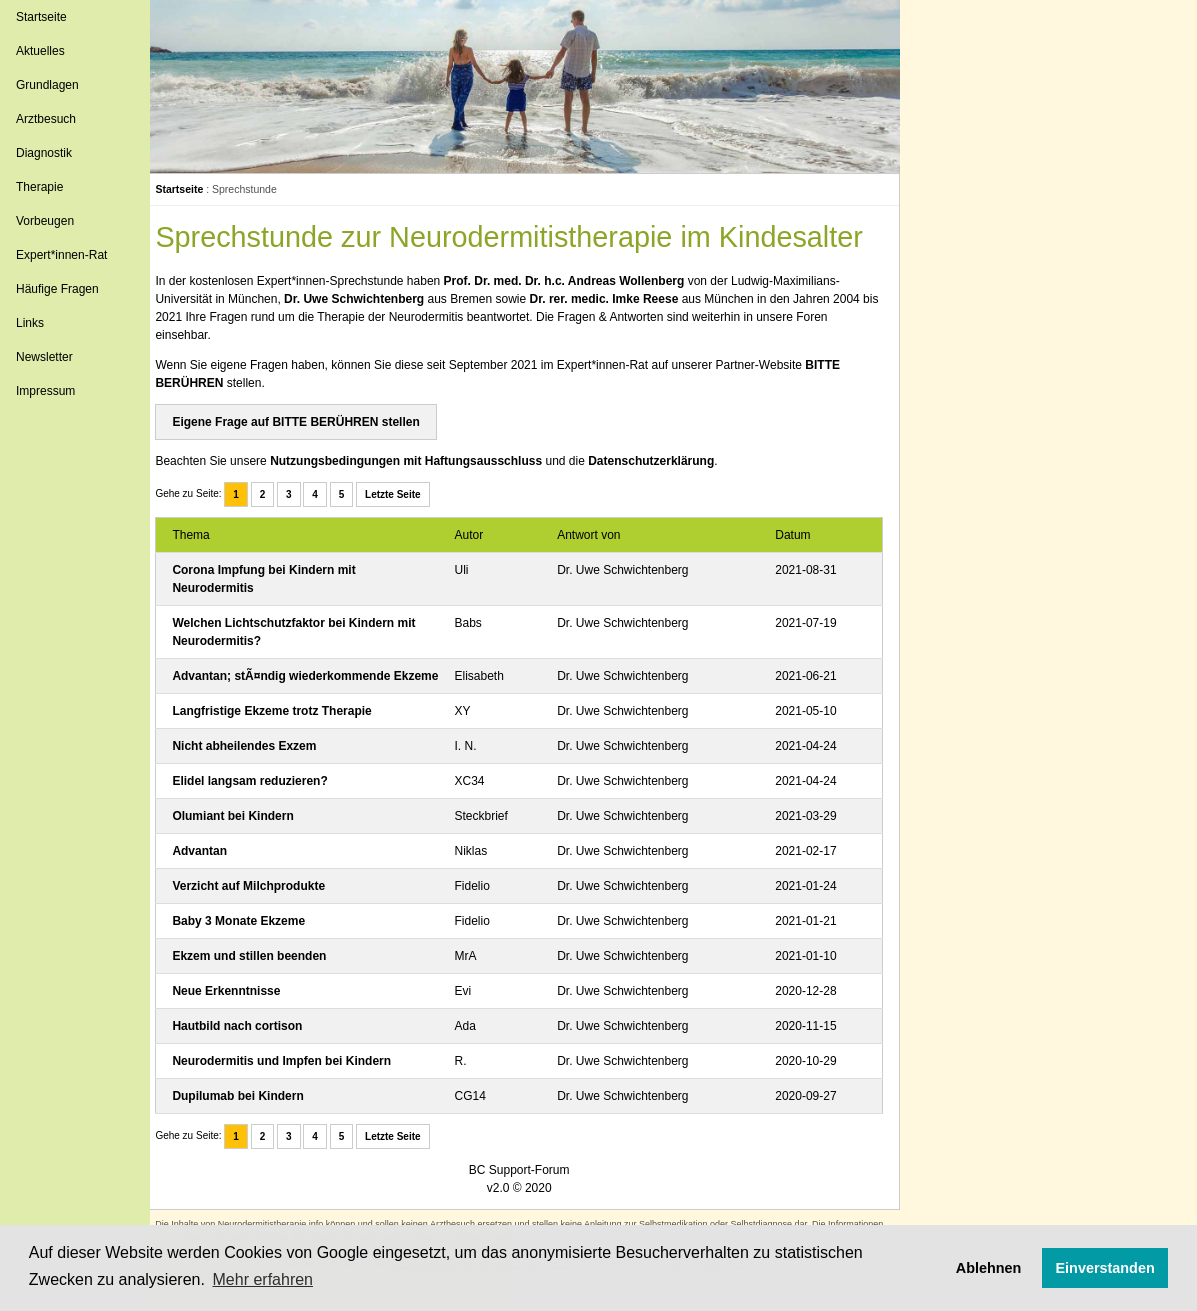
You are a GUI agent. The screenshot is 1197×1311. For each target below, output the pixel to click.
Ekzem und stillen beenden (261, 974)
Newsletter (44, 357)
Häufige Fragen (57, 289)
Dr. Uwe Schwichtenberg (366, 299)
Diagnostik (44, 153)
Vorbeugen (45, 221)
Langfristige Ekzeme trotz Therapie (283, 729)
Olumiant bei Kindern (244, 834)
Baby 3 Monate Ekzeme (250, 939)
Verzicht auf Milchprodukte (260, 904)
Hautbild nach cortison (249, 1044)
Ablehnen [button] (989, 1268)
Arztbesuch (46, 119)
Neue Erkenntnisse (238, 1009)
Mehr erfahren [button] (263, 1279)
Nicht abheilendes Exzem (256, 764)
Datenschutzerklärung (663, 461)
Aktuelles (40, 51)
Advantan (211, 869)
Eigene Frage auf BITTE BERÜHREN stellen (307, 422)
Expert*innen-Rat (61, 255)
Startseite (41, 17)
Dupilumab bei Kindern (249, 1114)
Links (30, 323)
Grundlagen (47, 85)
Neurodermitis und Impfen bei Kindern (293, 1079)
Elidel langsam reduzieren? (261, 799)
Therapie (39, 187)
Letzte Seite (405, 494)
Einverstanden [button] (1105, 1268)
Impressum (45, 391)
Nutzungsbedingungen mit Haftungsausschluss (418, 461)
